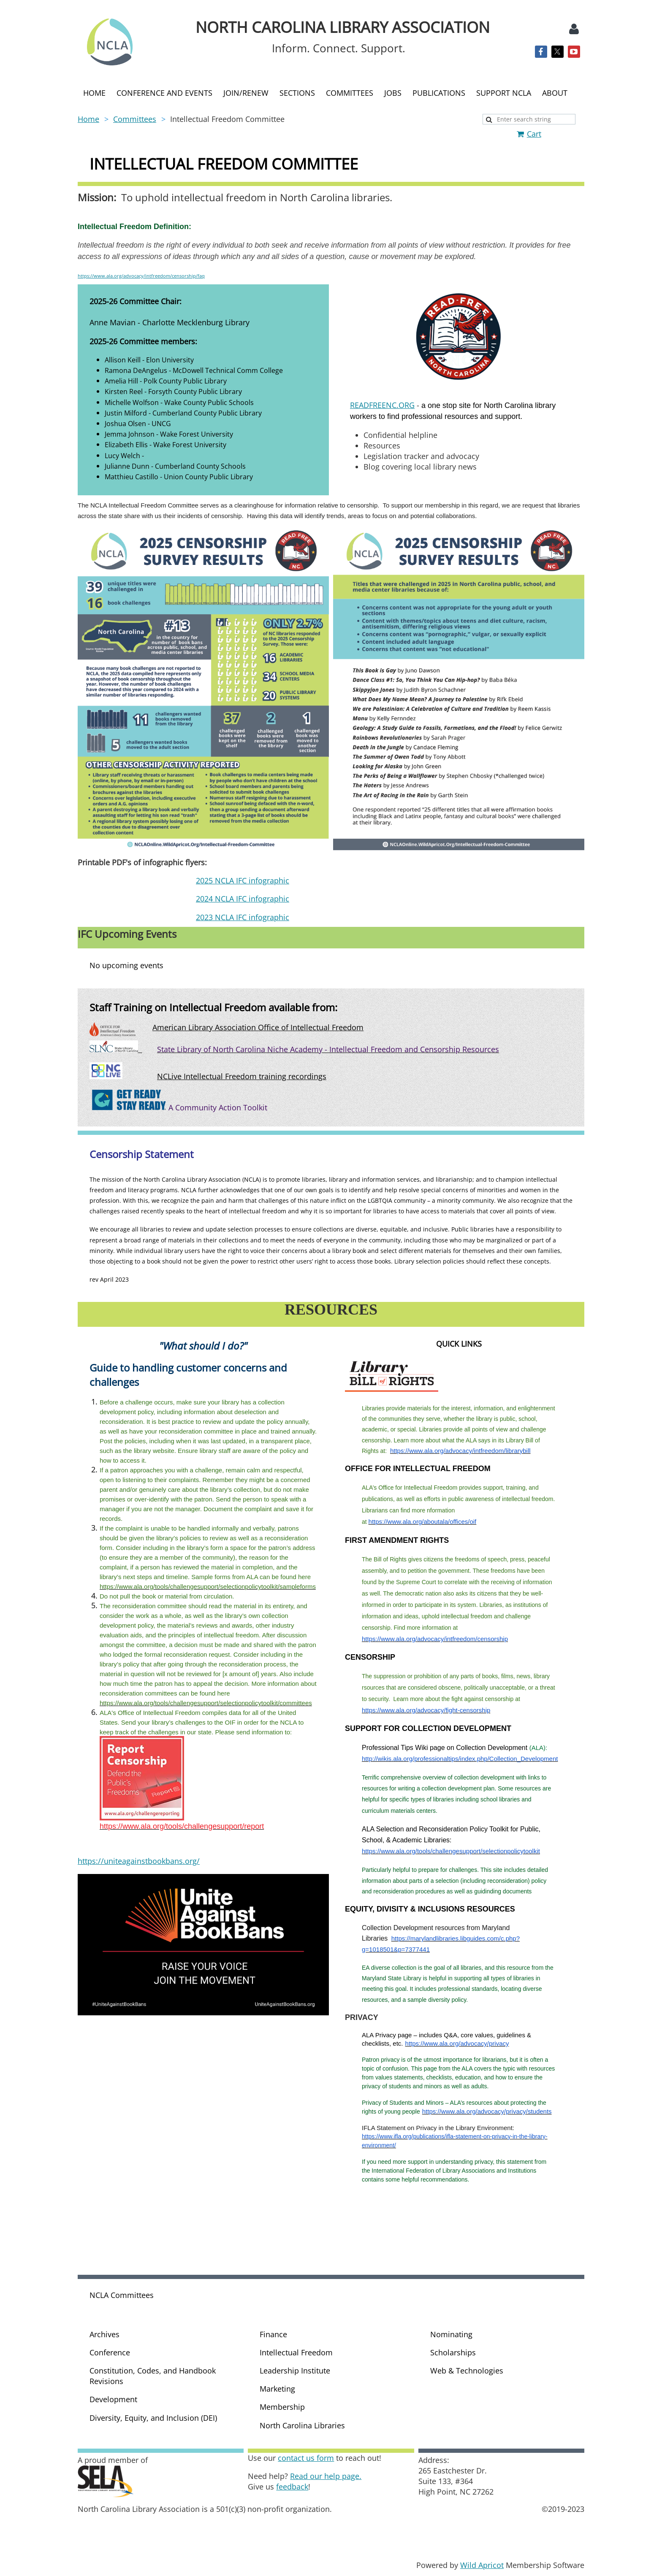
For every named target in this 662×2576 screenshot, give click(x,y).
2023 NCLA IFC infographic (242, 917)
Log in (573, 29)
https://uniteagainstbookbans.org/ (139, 1861)
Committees (134, 119)
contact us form (306, 2458)
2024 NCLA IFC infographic (242, 899)
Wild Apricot (482, 2565)
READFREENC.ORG (382, 405)
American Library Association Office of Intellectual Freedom (258, 1027)
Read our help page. (325, 2476)
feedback (292, 2486)
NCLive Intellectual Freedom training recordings (241, 1076)
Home (88, 119)
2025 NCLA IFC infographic (242, 880)
